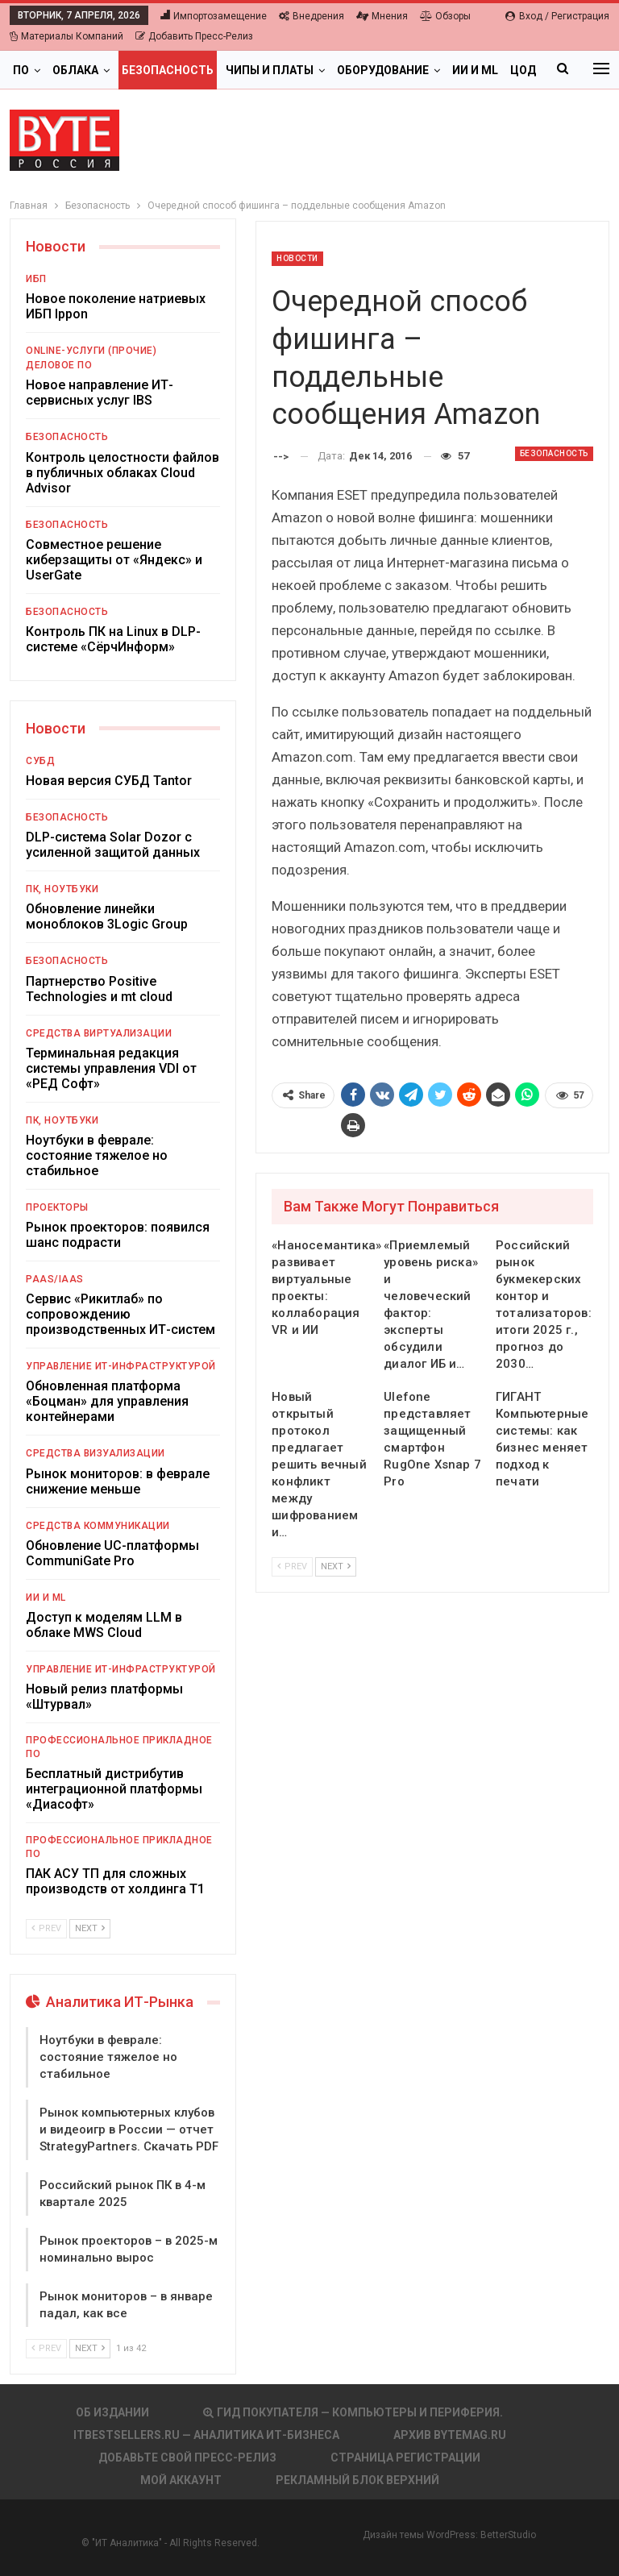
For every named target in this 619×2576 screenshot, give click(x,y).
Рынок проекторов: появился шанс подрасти (118, 1234)
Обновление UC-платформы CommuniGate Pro (112, 1553)
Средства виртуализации (99, 1033)
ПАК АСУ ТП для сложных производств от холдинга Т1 (115, 1881)
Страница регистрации (405, 2457)
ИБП (36, 279)
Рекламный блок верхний (357, 2480)
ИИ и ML (46, 1597)
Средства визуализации (95, 1453)
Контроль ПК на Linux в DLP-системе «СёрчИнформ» (113, 639)
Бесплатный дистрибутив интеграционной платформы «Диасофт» (114, 1789)
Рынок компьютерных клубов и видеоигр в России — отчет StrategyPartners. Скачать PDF (128, 2129)
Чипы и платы (270, 70)
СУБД (40, 761)
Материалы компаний (66, 36)
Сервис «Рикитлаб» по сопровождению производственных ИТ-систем (120, 1314)
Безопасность (168, 70)
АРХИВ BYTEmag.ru (449, 2435)
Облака (75, 70)
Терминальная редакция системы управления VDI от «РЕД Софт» (111, 1068)
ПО (21, 70)
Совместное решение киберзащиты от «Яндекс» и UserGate (114, 560)
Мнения (382, 16)
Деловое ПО (59, 365)
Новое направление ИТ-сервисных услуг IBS (99, 392)
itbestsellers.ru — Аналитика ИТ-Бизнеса (206, 2435)
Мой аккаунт (181, 2480)
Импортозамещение (213, 16)
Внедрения (311, 16)
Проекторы (57, 1207)
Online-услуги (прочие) (91, 350)
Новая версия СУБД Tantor (109, 780)
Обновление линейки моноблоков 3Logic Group (107, 916)
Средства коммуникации (98, 1525)
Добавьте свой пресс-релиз (187, 2457)
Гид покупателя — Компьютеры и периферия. (353, 2412)
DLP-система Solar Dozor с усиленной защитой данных (113, 844)
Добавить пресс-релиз (194, 36)
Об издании (112, 2412)
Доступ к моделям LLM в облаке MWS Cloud (104, 1625)
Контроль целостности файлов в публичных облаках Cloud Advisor (122, 473)
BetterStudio (508, 2535)
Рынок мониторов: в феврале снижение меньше (118, 1481)
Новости (297, 258)
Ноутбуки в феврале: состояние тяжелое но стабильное (97, 1155)
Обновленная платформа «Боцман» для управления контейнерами (107, 1401)
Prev (292, 1566)
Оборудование (383, 70)
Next (336, 1566)
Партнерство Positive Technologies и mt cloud (99, 989)
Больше (476, 70)
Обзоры (445, 16)
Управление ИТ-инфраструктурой (121, 1366)
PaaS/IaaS (55, 1279)
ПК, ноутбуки (62, 889)
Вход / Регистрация (557, 16)
